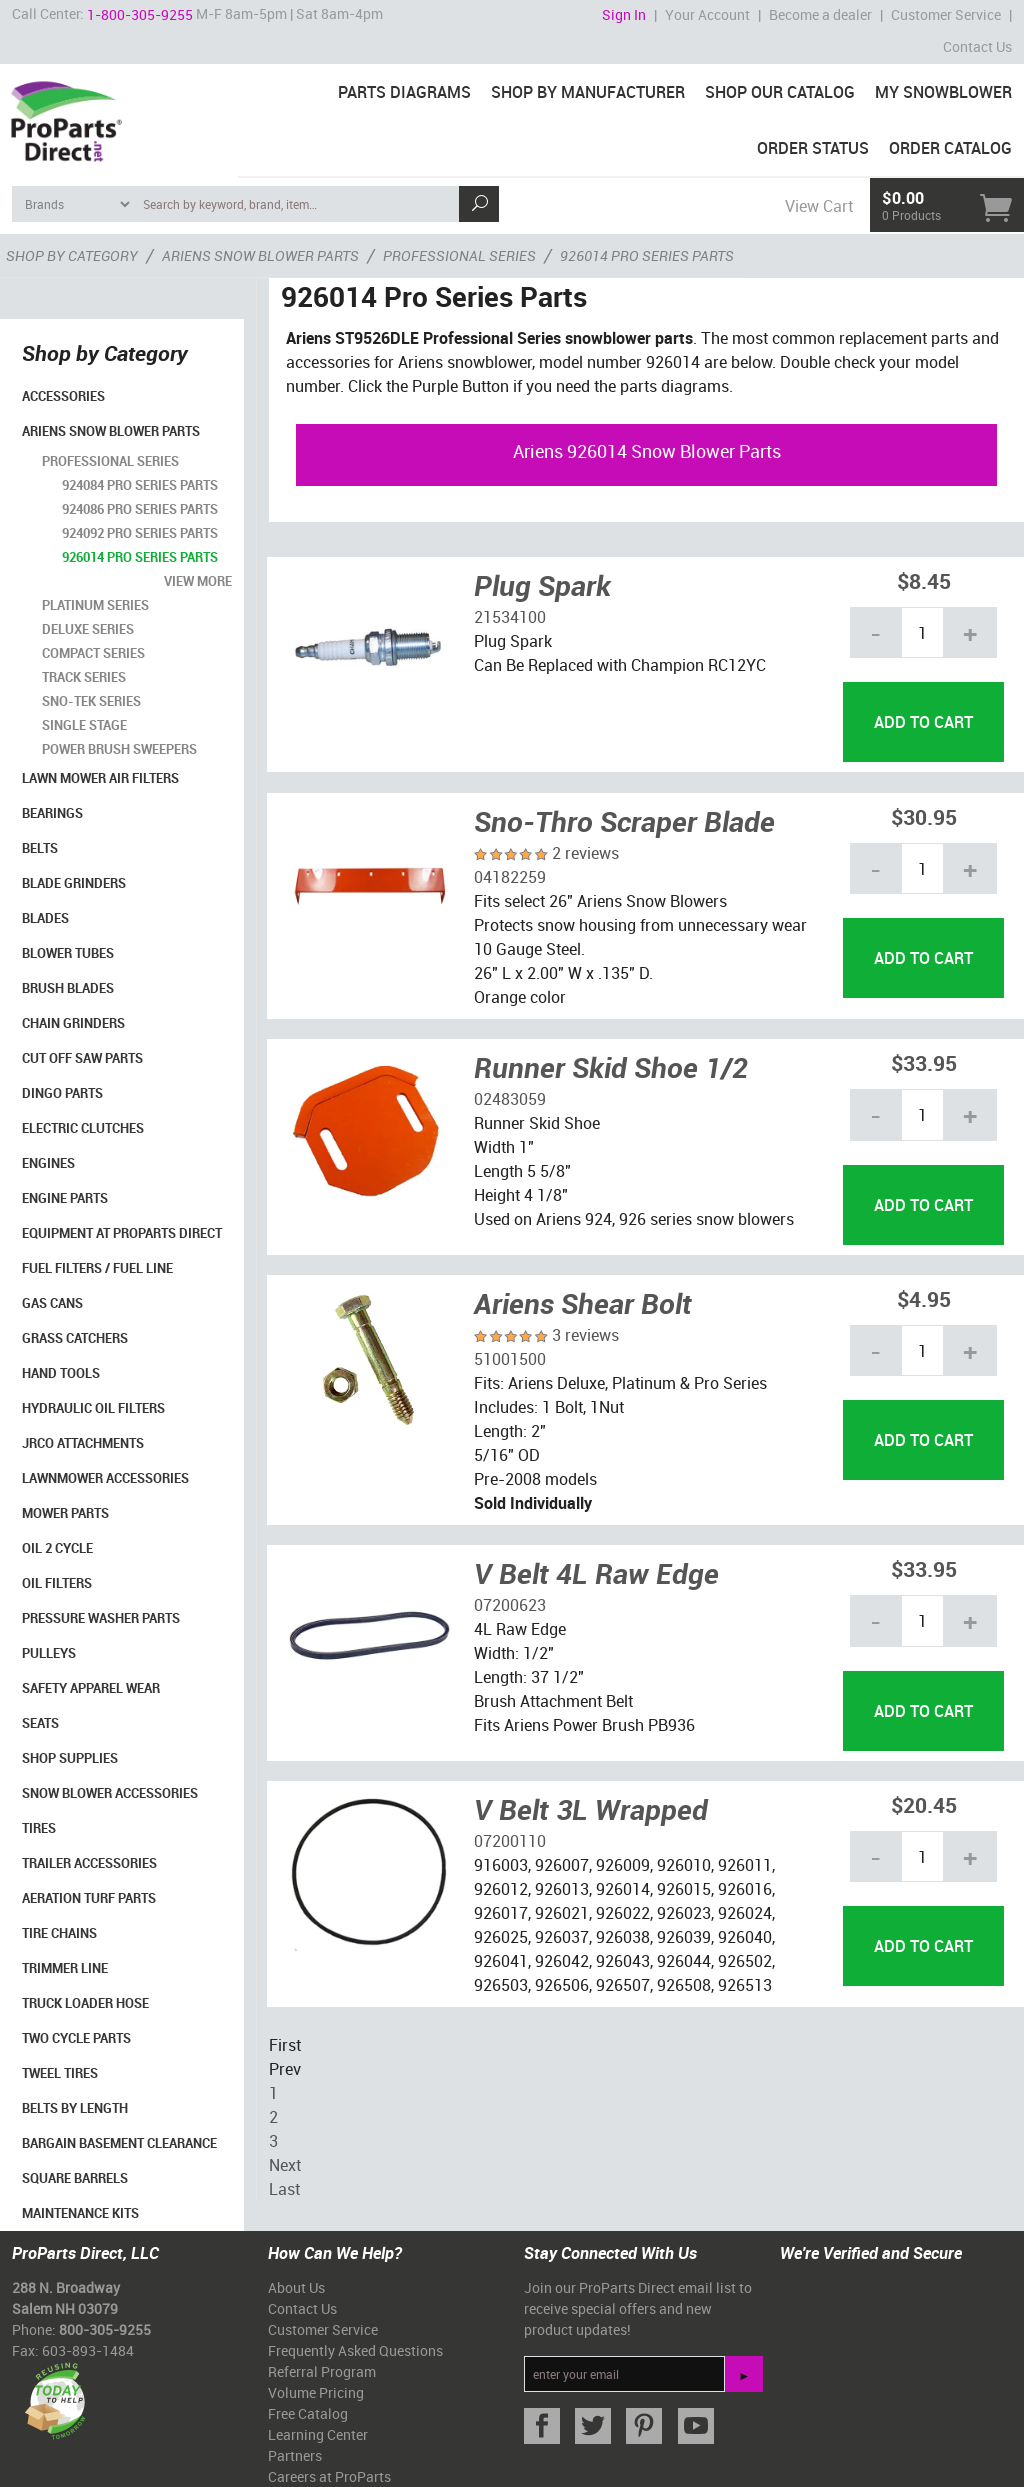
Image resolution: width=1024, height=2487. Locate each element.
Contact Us (977, 46)
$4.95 (924, 1298)
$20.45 (924, 1804)
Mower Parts (65, 1513)
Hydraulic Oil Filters (93, 1408)
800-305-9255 (105, 2329)
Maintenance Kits (80, 2213)
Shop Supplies (70, 1758)
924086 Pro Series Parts (140, 509)
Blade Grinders (74, 883)
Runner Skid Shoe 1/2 (611, 1067)
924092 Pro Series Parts (140, 533)
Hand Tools (61, 1373)
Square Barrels (75, 2178)
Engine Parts (65, 1198)
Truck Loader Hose (85, 2003)
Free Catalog (308, 2413)
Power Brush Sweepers (119, 749)
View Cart (819, 206)
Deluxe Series (88, 629)
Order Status (813, 148)
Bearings (52, 813)
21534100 (510, 617)
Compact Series (93, 653)
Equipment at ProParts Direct (122, 1233)
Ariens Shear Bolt (583, 1303)
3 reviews (585, 1335)
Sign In (624, 14)
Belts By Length (75, 2108)
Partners (295, 2455)
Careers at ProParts (329, 2476)
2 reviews (585, 853)
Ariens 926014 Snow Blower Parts (647, 451)
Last (284, 2189)
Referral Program (322, 2371)
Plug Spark (542, 585)
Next (285, 2165)
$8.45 (924, 580)
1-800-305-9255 (140, 14)
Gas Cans (52, 1303)
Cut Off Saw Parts (82, 1058)
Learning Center (318, 2434)
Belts (40, 848)
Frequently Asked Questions (355, 2350)
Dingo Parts (62, 1093)
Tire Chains (59, 1933)
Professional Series (110, 461)
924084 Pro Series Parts (140, 485)
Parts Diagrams (404, 92)
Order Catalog (950, 148)
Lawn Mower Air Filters (100, 778)
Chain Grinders (73, 1023)
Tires (39, 1828)
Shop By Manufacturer (588, 92)
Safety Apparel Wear (91, 1688)
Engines (48, 1163)
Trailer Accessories (89, 1863)
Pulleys (49, 1653)
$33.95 (924, 1062)
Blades (45, 918)
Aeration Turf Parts (89, 1898)
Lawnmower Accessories (105, 1478)
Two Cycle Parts (76, 2038)
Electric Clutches (83, 1128)
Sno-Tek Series (91, 701)
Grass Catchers (75, 1338)
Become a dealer (820, 14)
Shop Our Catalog (780, 92)
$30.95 (924, 816)
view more (198, 581)
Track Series (84, 677)
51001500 (510, 1359)
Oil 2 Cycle (57, 1548)
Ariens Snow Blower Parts (111, 431)
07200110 (510, 1841)
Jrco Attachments (83, 1443)
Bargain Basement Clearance (119, 2143)
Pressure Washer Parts (101, 1618)
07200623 (510, 1605)
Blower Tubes (68, 953)
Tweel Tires (60, 2073)
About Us (296, 2287)
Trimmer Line (65, 1968)
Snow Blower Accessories (110, 1793)
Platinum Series (95, 605)
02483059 (510, 1099)
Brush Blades (68, 988)
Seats (40, 1723)
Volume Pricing (316, 2392)
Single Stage (84, 725)
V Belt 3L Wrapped (591, 1809)
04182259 (510, 877)
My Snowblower (943, 92)
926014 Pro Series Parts (140, 557)
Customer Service (946, 14)
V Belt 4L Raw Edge (596, 1573)
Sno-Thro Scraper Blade (624, 821)
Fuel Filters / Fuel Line (97, 1268)
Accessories (63, 396)
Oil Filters (57, 1583)
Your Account (707, 14)
